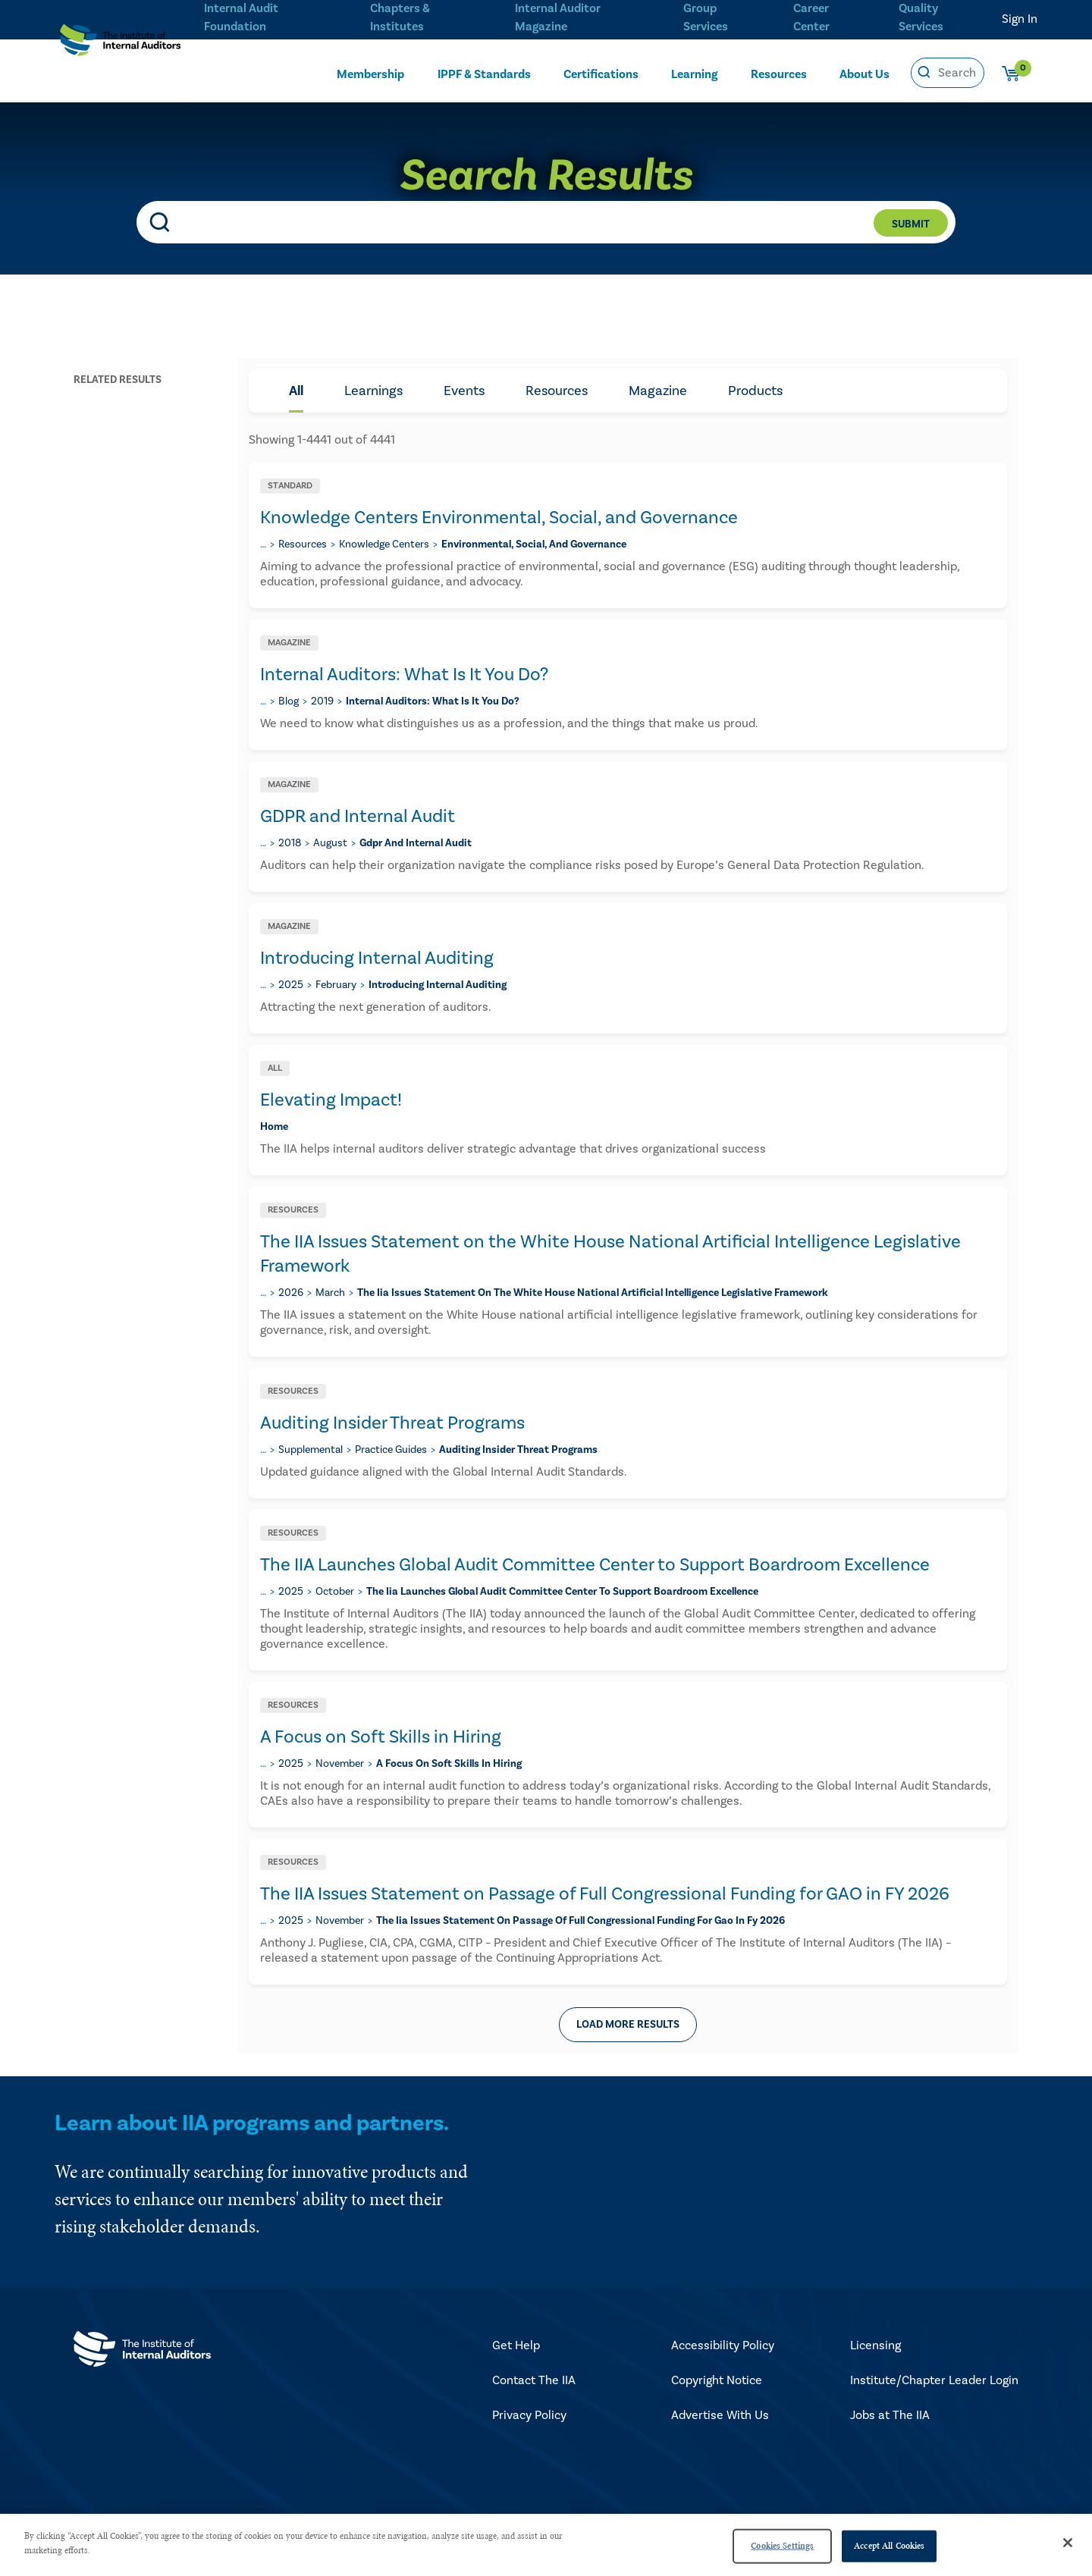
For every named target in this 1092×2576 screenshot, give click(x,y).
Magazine (658, 391)
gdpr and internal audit (415, 843)
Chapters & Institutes (399, 16)
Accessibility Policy (722, 2345)
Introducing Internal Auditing (377, 958)
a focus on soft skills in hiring (449, 1764)
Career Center (809, 16)
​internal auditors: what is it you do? (432, 701)
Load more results (627, 2025)
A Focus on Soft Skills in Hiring (380, 1737)
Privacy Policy (529, 2415)
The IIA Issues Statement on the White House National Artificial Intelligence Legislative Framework (610, 1254)
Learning (694, 73)
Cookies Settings (782, 2545)
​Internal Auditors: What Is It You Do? (404, 674)
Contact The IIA (534, 2380)
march (330, 1293)
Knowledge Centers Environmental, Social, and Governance (499, 517)
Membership (370, 73)
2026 (290, 1293)
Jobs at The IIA (890, 2415)
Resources (779, 73)
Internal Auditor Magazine (555, 16)
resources (302, 544)
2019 (322, 701)
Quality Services (921, 16)
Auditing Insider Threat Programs (392, 1423)
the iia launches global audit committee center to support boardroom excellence (562, 1592)
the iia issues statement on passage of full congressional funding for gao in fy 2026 (580, 1921)
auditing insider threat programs (518, 1450)
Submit (911, 224)
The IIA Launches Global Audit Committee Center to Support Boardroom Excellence (595, 1565)
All (296, 391)
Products (755, 391)
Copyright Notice (716, 2380)
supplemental (310, 1450)
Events (464, 391)
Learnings (373, 391)
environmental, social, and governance (533, 544)
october (334, 1592)
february (335, 985)
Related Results (118, 380)
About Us (864, 73)
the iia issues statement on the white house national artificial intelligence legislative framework (592, 1293)
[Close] (1067, 2542)
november (339, 1764)
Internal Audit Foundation (241, 16)
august (330, 843)
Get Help (516, 2345)
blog (288, 701)
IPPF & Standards (484, 73)
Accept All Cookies (889, 2545)
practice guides (391, 1450)
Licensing (875, 2345)
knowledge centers (384, 544)
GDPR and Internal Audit (357, 816)
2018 (289, 843)
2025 (290, 985)
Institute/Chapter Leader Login (934, 2380)
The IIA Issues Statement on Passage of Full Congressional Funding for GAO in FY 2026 (604, 1894)
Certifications (601, 73)
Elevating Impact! (331, 1100)
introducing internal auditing (438, 985)
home (274, 1127)
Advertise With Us (720, 2415)
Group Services (702, 16)
